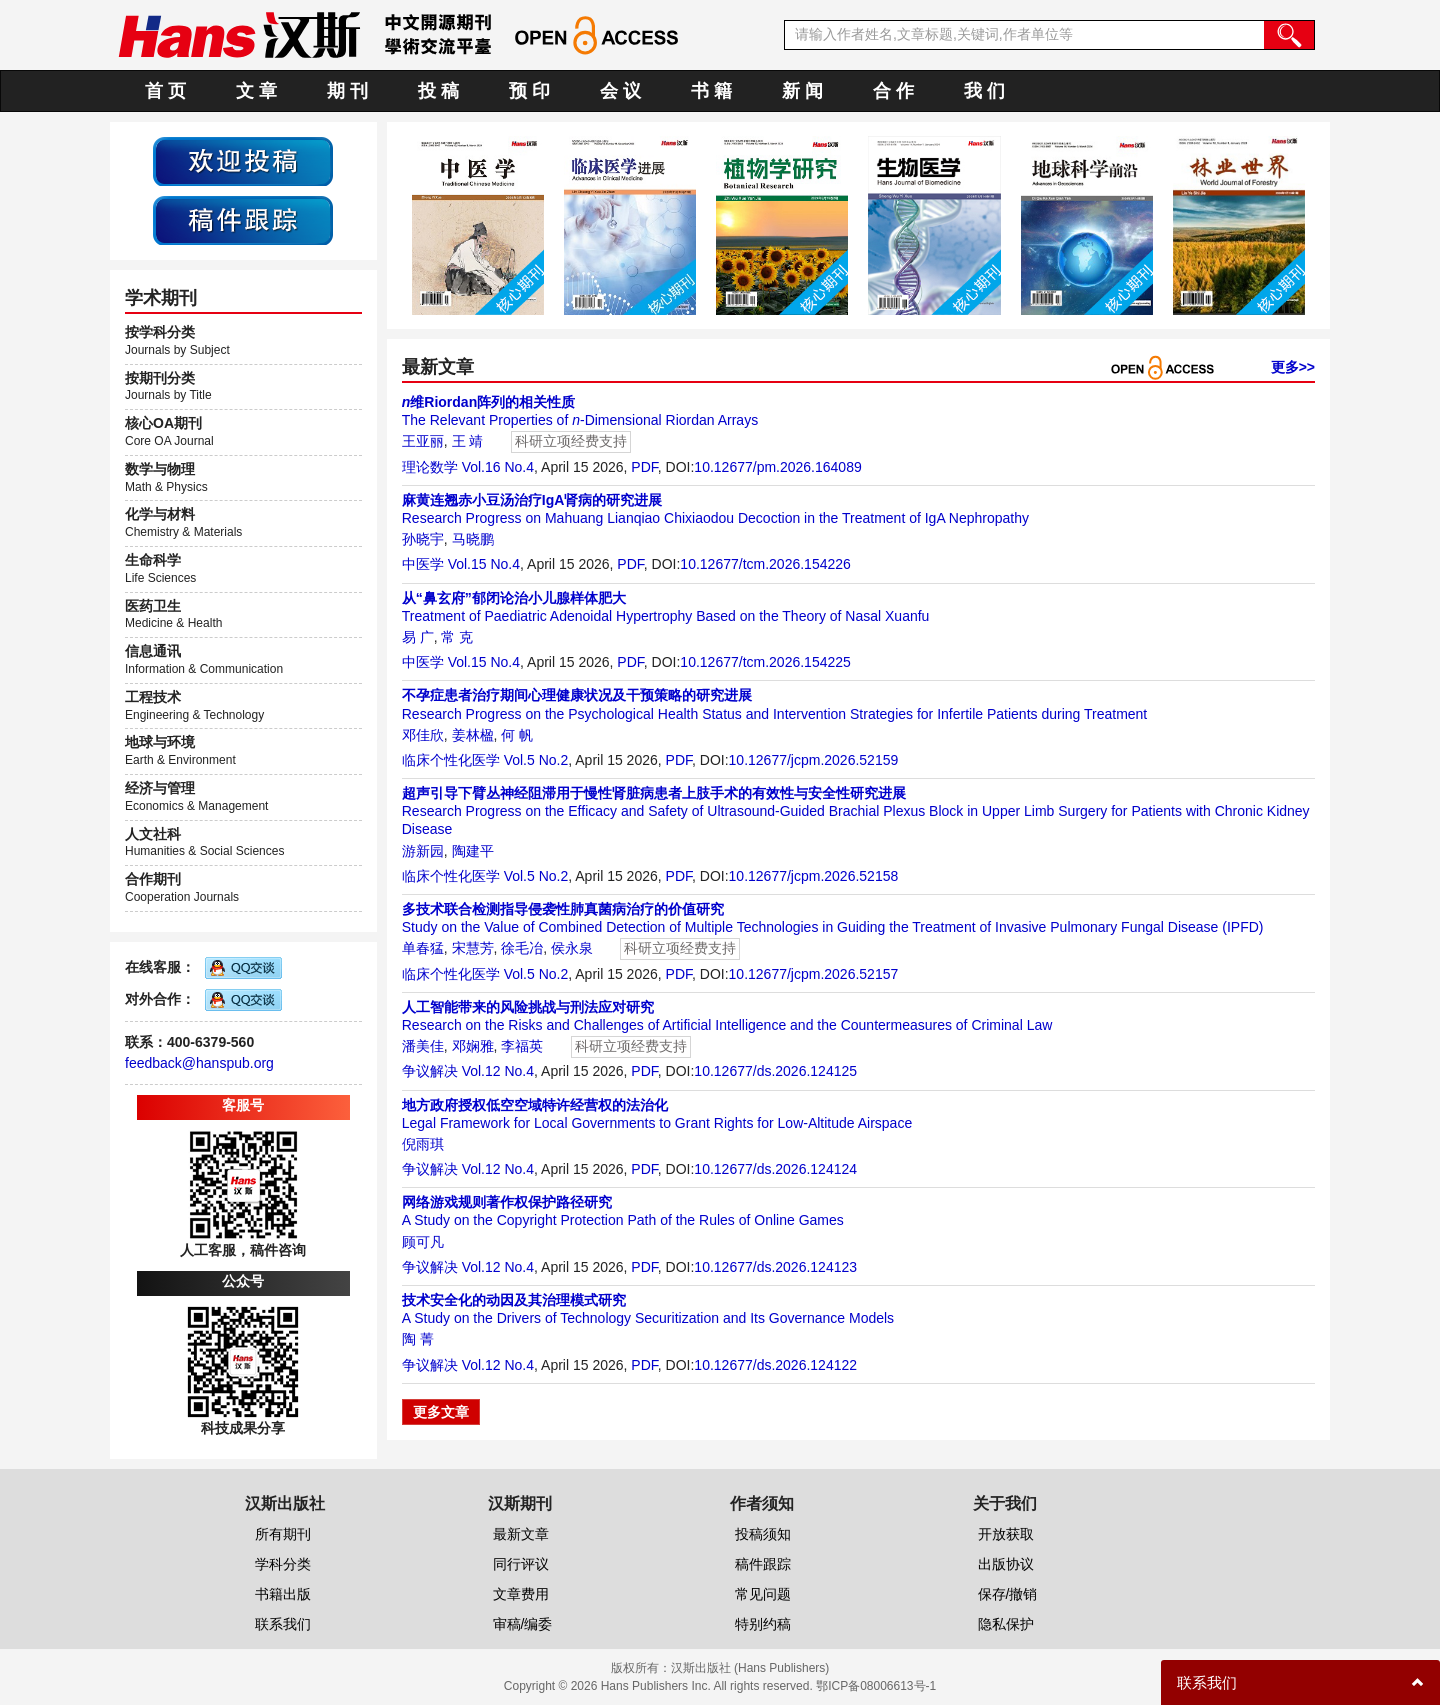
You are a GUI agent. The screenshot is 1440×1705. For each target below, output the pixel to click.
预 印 (529, 91)
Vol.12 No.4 (498, 1071)
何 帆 (517, 735)
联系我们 (283, 1624)
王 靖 (468, 441)
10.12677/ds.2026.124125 (775, 1071)
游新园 (423, 851)
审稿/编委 (523, 1624)
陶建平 (473, 851)
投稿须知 (763, 1534)
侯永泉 (572, 948)
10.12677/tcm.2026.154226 (765, 564)
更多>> (1293, 367)
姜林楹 (473, 735)
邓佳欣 (423, 735)
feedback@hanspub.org (199, 1063)
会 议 (620, 91)
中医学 (423, 564)
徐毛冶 (522, 948)
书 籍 (711, 91)
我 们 (984, 91)
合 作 (893, 91)
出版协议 (1006, 1564)
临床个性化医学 (451, 760)
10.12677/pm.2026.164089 (777, 467)
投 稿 (438, 91)
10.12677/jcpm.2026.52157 (814, 974)
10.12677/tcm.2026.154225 (765, 662)
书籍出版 (283, 1594)
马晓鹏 (473, 539)
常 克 (457, 637)
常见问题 (763, 1594)
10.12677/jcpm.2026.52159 (814, 760)
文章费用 (521, 1594)
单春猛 (423, 948)
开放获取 (1006, 1534)
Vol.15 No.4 (484, 564)
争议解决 (430, 1071)
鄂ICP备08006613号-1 (876, 1686)
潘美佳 (423, 1046)
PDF (644, 467)
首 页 (165, 91)
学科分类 (283, 1564)
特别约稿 (763, 1624)
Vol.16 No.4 (498, 467)
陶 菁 (418, 1339)
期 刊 (347, 91)
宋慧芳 (473, 948)
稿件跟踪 (763, 1564)
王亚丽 (423, 441)
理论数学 (430, 467)
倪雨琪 (423, 1144)
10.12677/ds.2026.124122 (775, 1365)
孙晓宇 (423, 539)
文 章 (256, 91)
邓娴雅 (473, 1046)
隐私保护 (1006, 1624)
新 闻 (802, 91)
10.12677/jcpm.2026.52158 (814, 876)
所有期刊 (283, 1534)
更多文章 (441, 1412)
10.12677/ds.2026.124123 (775, 1267)
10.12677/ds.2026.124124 (775, 1169)
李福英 (522, 1046)
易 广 (418, 637)
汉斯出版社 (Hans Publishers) (750, 1668)
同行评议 (521, 1564)
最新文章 (521, 1534)
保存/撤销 (1008, 1594)
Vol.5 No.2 (536, 760)
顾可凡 (423, 1242)
